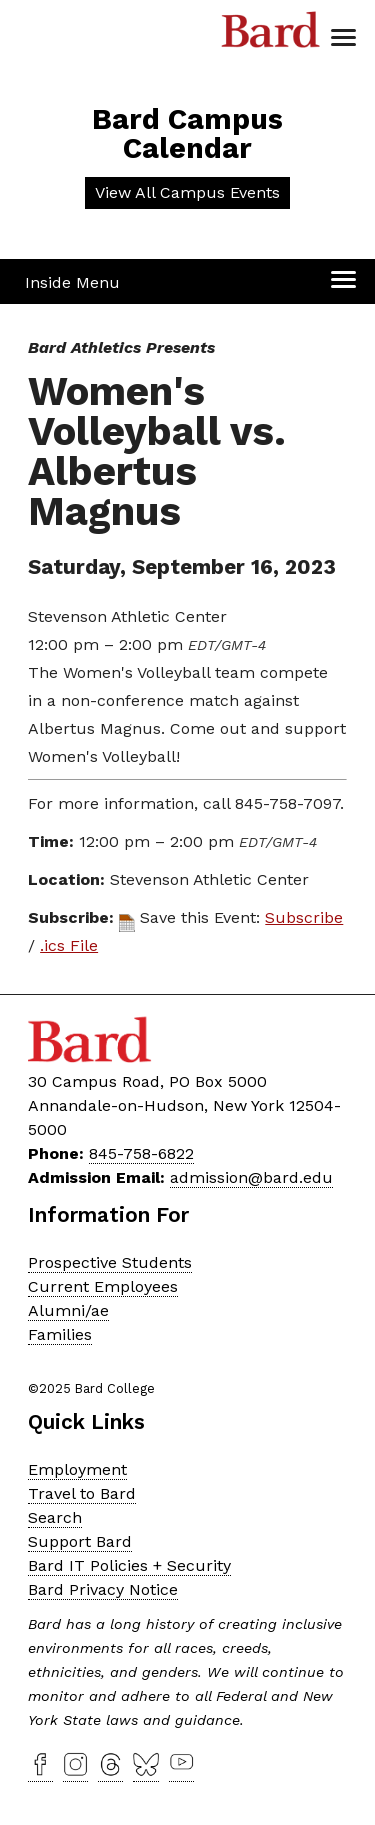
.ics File (69, 945)
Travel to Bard (82, 1493)
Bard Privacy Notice (103, 1589)
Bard (271, 35)
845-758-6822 (141, 1153)
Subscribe (304, 917)
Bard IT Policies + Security (129, 1565)
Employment (77, 1469)
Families (60, 1334)
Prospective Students (110, 1262)
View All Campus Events (187, 192)
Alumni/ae (68, 1310)
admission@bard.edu (251, 1177)
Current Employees (103, 1286)
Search (55, 1517)
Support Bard (80, 1541)
